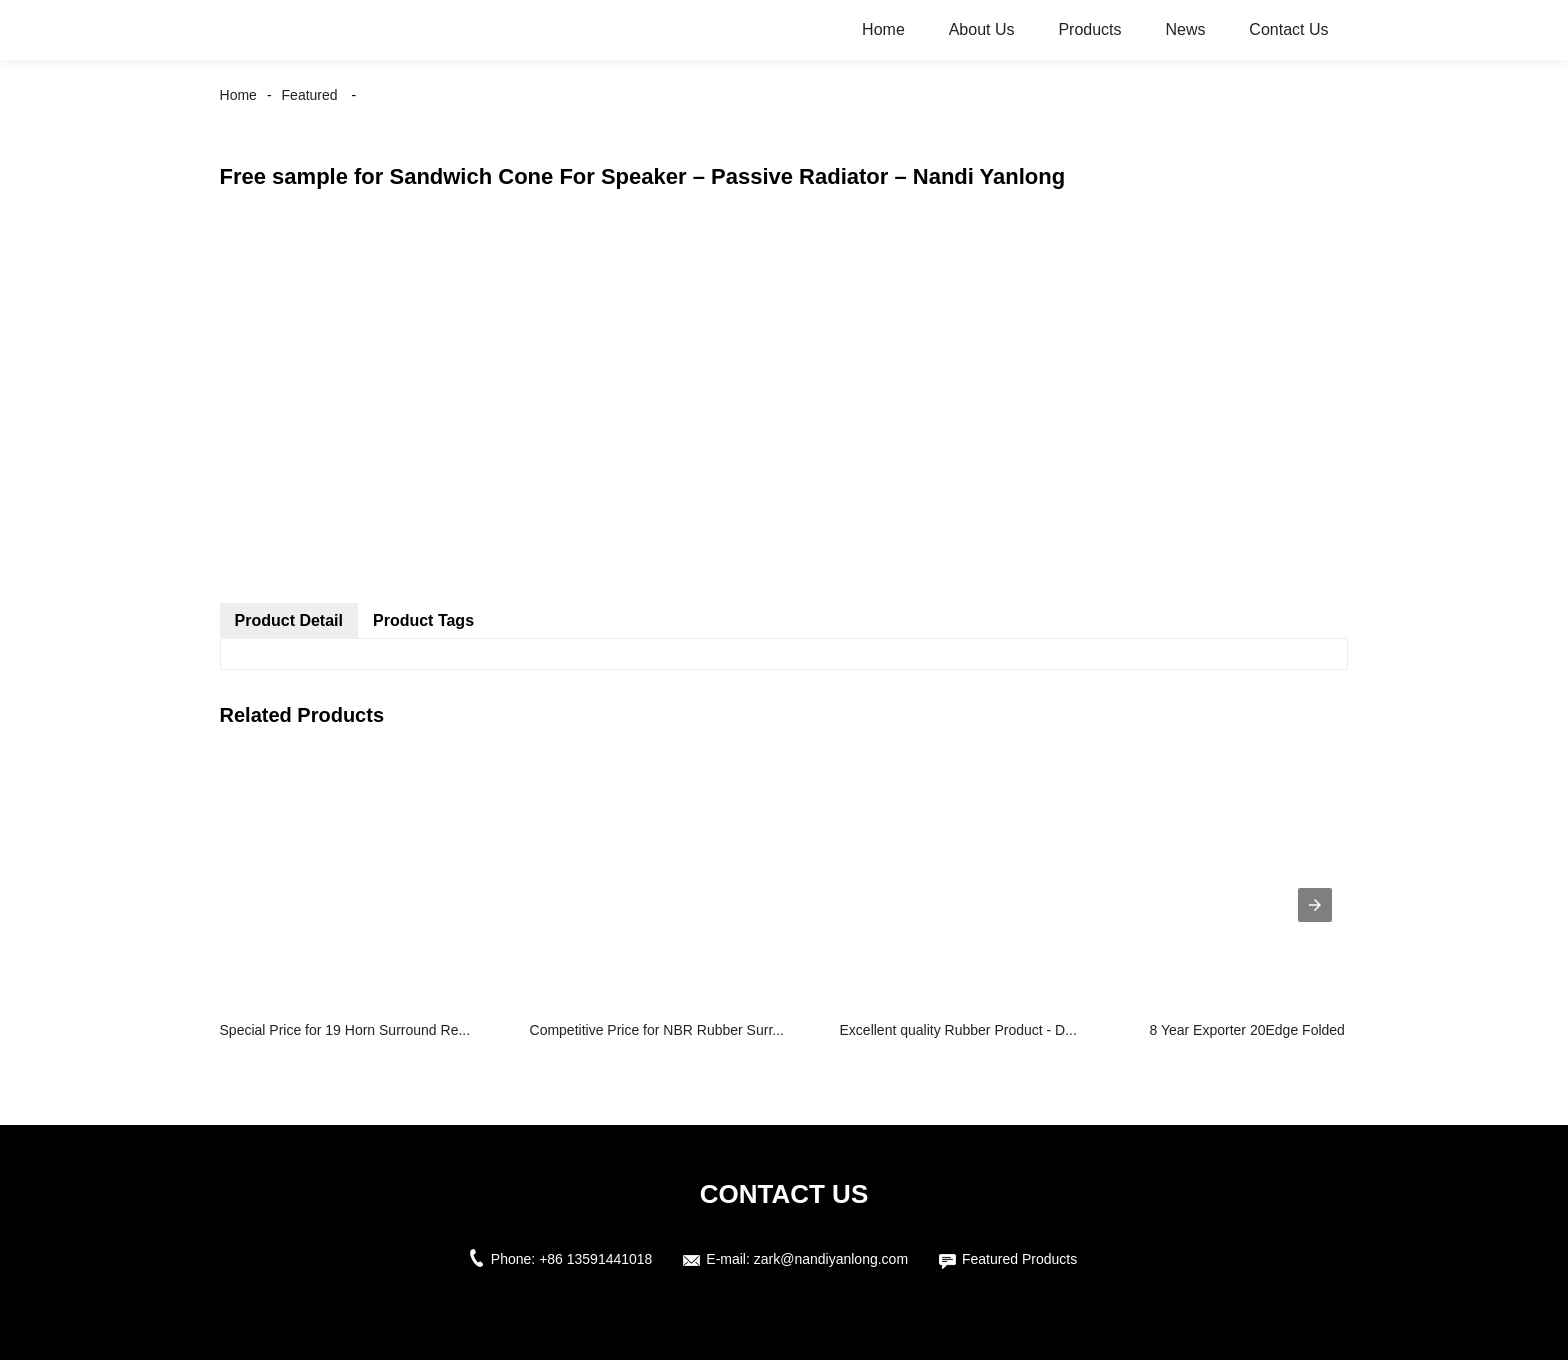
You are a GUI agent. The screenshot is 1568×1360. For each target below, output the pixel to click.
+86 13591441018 (595, 1259)
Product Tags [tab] (423, 620)
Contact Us (1288, 29)
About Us (982, 29)
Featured (310, 95)
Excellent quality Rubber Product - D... (958, 1030)
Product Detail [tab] (289, 620)
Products (1089, 29)
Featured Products (1019, 1259)
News (1185, 29)
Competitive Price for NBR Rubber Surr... (657, 1030)
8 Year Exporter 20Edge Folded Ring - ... (1276, 1030)
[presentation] (1315, 905)
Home (883, 29)
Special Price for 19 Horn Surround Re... (345, 1030)
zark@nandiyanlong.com (831, 1259)
